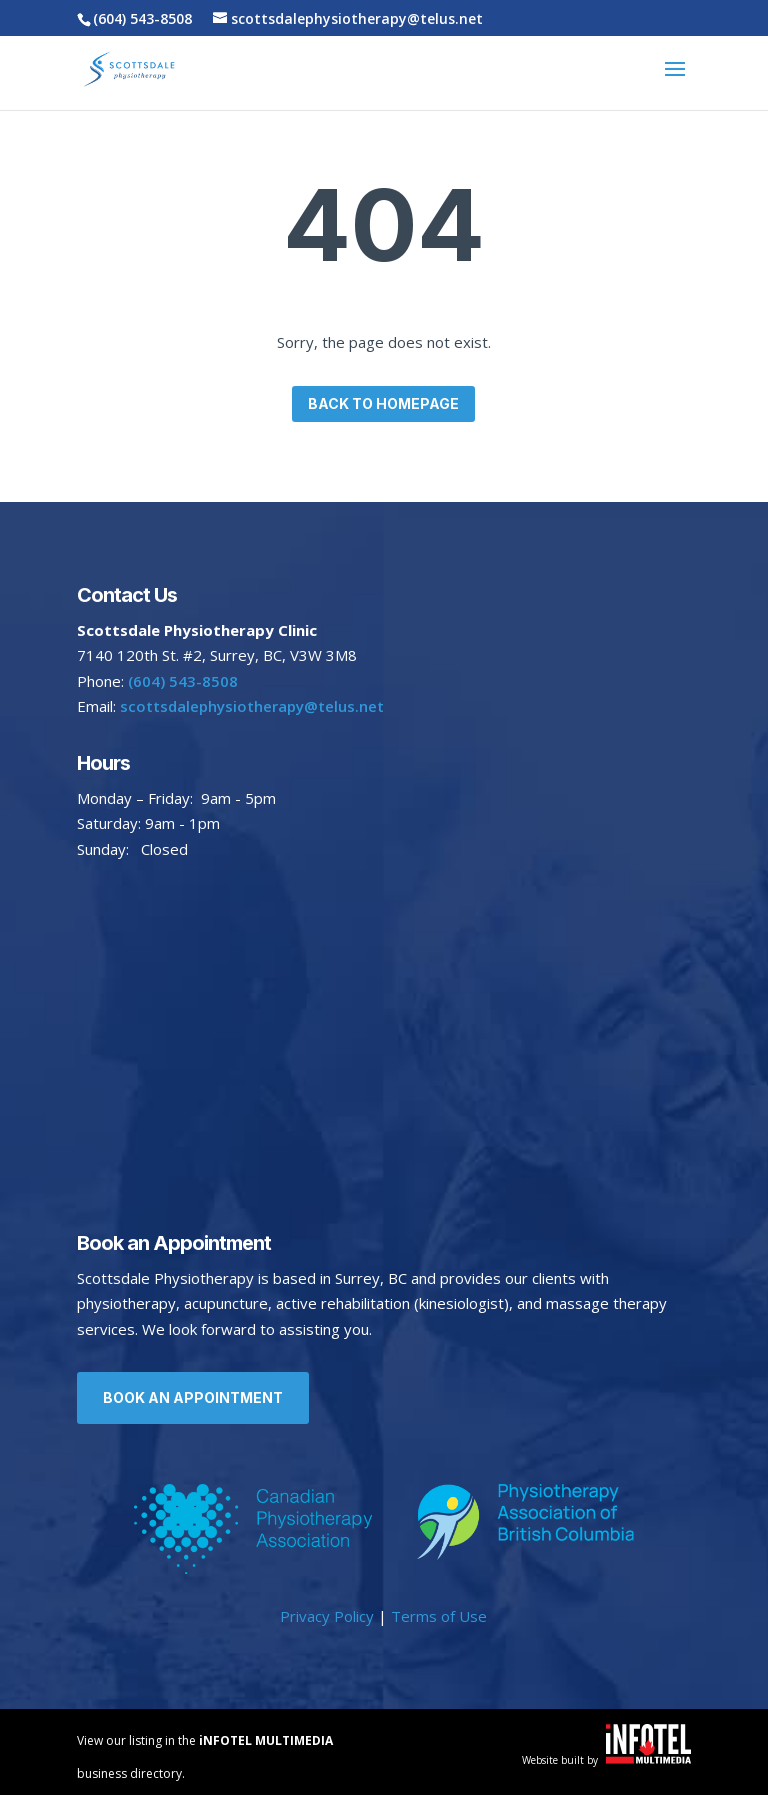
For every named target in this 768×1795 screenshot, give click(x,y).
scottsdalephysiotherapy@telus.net (250, 706)
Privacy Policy (327, 1616)
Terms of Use (439, 1616)
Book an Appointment (193, 1397)
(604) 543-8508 (142, 18)
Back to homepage (383, 403)
